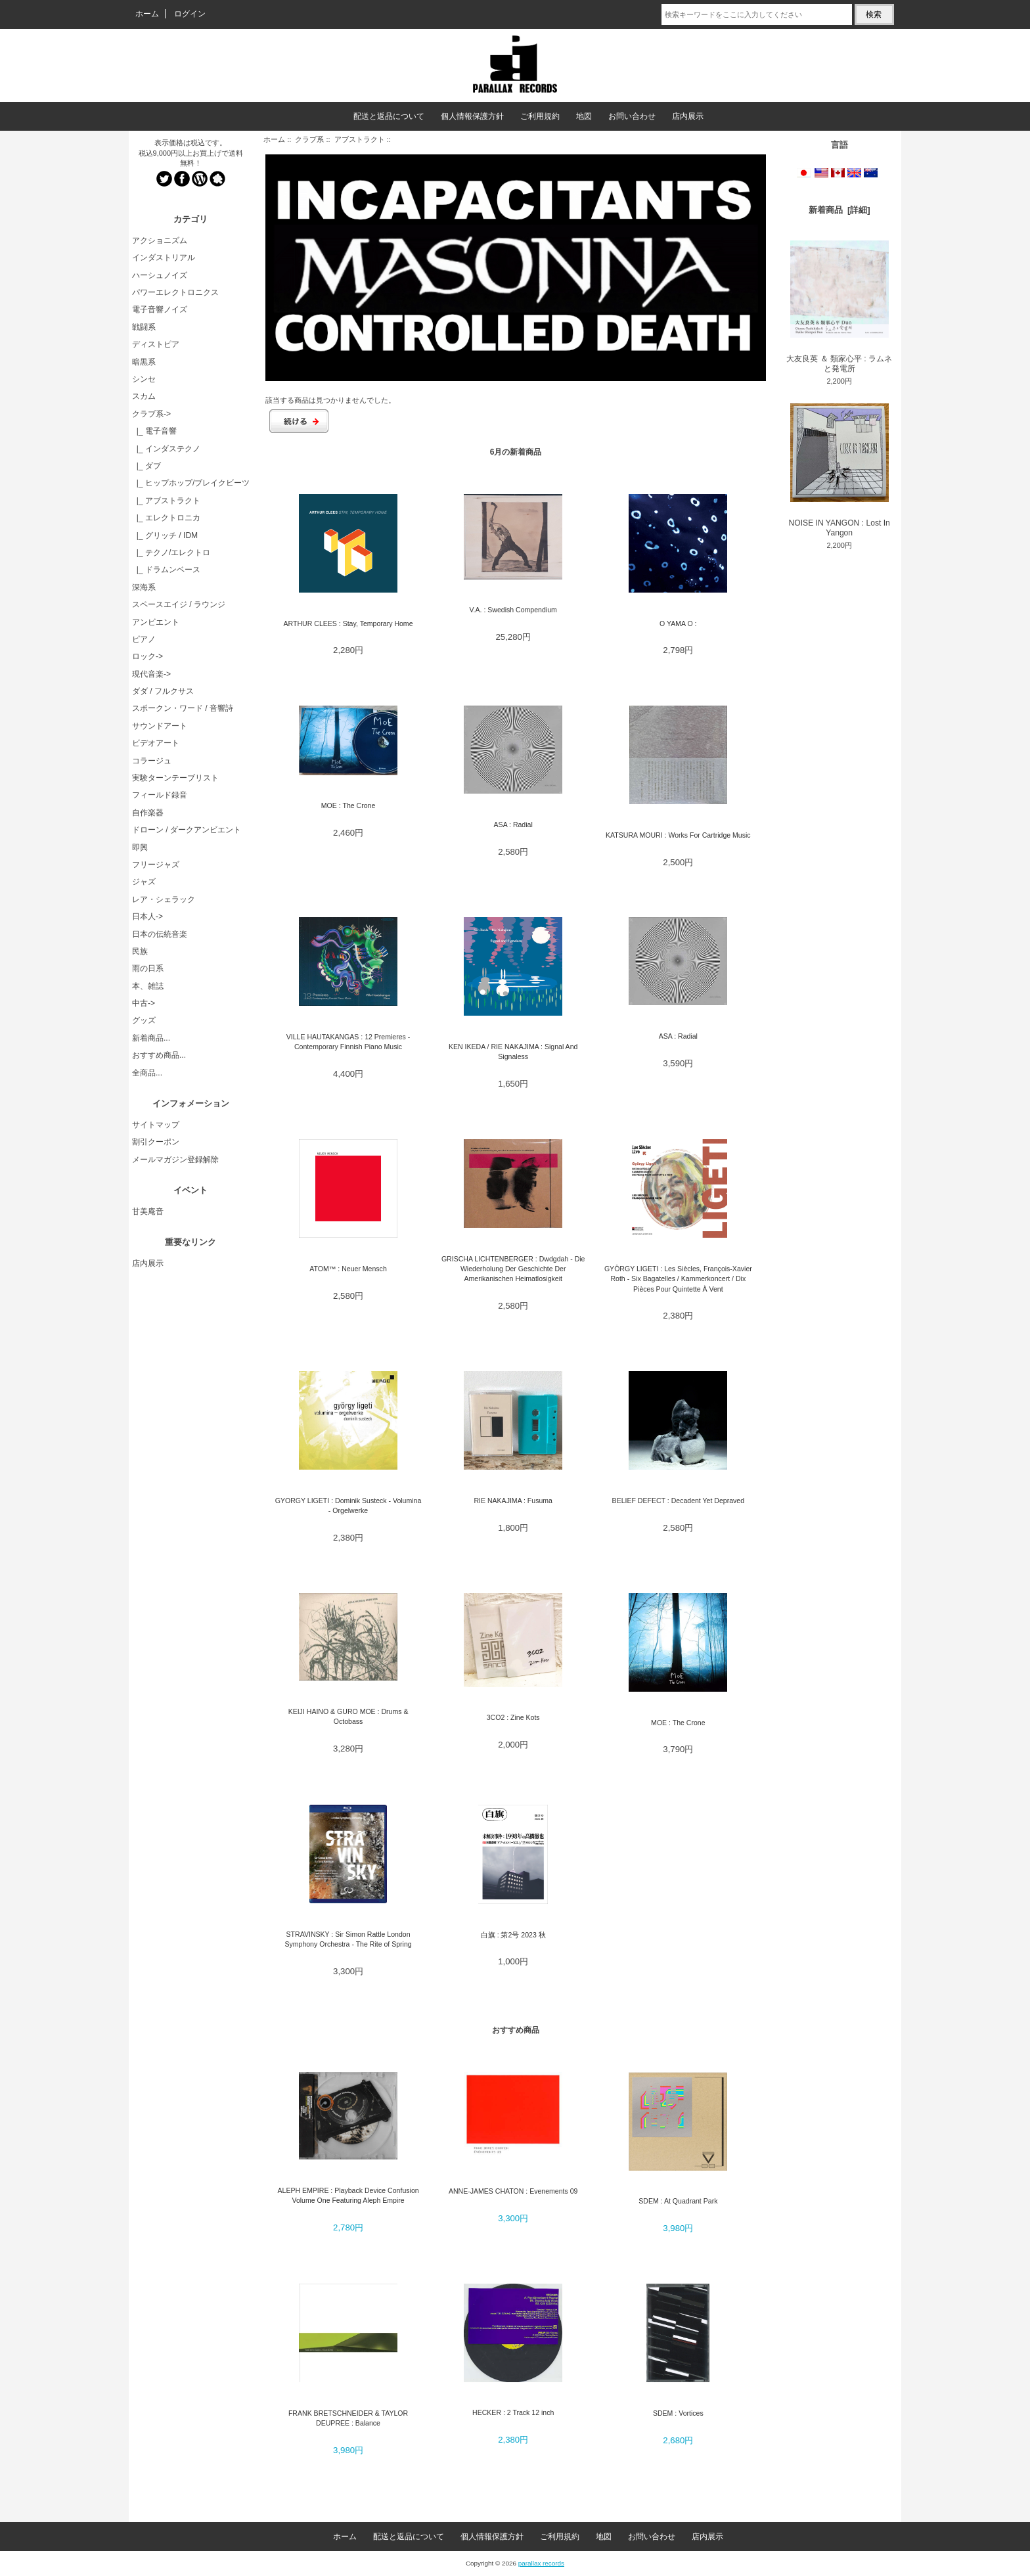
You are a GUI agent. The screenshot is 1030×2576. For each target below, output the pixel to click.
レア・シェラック (163, 899)
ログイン (190, 13)
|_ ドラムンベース (166, 569)
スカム (144, 396)
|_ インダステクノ (166, 448)
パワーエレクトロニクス (175, 292)
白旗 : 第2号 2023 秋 (513, 1935)
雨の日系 (148, 968)
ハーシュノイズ (159, 275)
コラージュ (151, 760)
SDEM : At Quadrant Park (677, 2201)
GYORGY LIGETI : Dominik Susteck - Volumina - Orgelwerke (348, 1505)
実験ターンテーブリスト (175, 777)
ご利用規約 (540, 116)
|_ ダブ (146, 465)
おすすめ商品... (159, 1055)
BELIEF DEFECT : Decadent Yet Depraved (678, 1500)
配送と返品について (388, 116)
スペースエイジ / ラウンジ (178, 604)
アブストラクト (359, 139)
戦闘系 (144, 327)
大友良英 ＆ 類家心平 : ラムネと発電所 (839, 306)
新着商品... (151, 1038)
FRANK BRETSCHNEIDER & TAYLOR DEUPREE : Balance (348, 2418)
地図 (584, 116)
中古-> (143, 1003)
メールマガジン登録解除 (175, 1159)
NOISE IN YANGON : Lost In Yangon (839, 470)
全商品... (147, 1072)
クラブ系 (309, 139)
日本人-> (147, 916)
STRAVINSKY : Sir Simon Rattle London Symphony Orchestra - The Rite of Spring (347, 1939)
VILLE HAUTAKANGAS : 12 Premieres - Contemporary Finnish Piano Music (348, 1042)
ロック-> (147, 656)
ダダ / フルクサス (163, 691)
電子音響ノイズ (159, 309)
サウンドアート (159, 726)
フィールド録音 (159, 795)
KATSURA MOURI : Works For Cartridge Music (678, 835)
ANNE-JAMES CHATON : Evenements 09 (513, 2191)
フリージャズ (155, 864)
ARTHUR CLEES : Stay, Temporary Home (348, 623)
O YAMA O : (678, 623)
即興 (140, 847)
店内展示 (688, 116)
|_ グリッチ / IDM (165, 535)
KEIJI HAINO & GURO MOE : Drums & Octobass (348, 1716)
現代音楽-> (151, 674)
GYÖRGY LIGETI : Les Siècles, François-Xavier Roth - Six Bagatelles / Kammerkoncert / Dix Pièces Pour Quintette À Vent (678, 1279)
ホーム (147, 13)
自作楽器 (148, 812)
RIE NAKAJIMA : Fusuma (513, 1500)
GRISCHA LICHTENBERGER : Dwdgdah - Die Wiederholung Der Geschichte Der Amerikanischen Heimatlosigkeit (513, 1269)
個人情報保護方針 (472, 116)
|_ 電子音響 (154, 431)
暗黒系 (144, 362)
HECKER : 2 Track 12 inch (513, 2412)
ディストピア (155, 344)
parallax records (541, 2563)
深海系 (144, 587)
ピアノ (144, 639)
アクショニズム (159, 240)
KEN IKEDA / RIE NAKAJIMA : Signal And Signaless (513, 1051)
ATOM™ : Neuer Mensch (347, 1269)
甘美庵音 (148, 1211)
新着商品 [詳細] (839, 210)
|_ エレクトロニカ (166, 517)
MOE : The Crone (348, 805)
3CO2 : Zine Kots (513, 1717)
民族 (140, 951)
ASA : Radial (513, 824)
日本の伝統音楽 (159, 934)
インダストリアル (163, 257)
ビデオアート (155, 743)
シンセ (144, 379)
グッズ (144, 1020)
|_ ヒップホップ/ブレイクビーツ (191, 482)
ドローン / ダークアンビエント (186, 829)
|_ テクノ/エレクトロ (171, 552)
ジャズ (144, 881)
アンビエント (155, 622)
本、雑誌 (148, 986)
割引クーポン (155, 1141)
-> (151, 413)
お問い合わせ (632, 116)
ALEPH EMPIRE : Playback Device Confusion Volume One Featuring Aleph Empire (347, 2195)
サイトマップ (155, 1124)
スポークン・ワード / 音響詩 (182, 708)
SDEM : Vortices (678, 2413)
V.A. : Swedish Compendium (513, 610)
